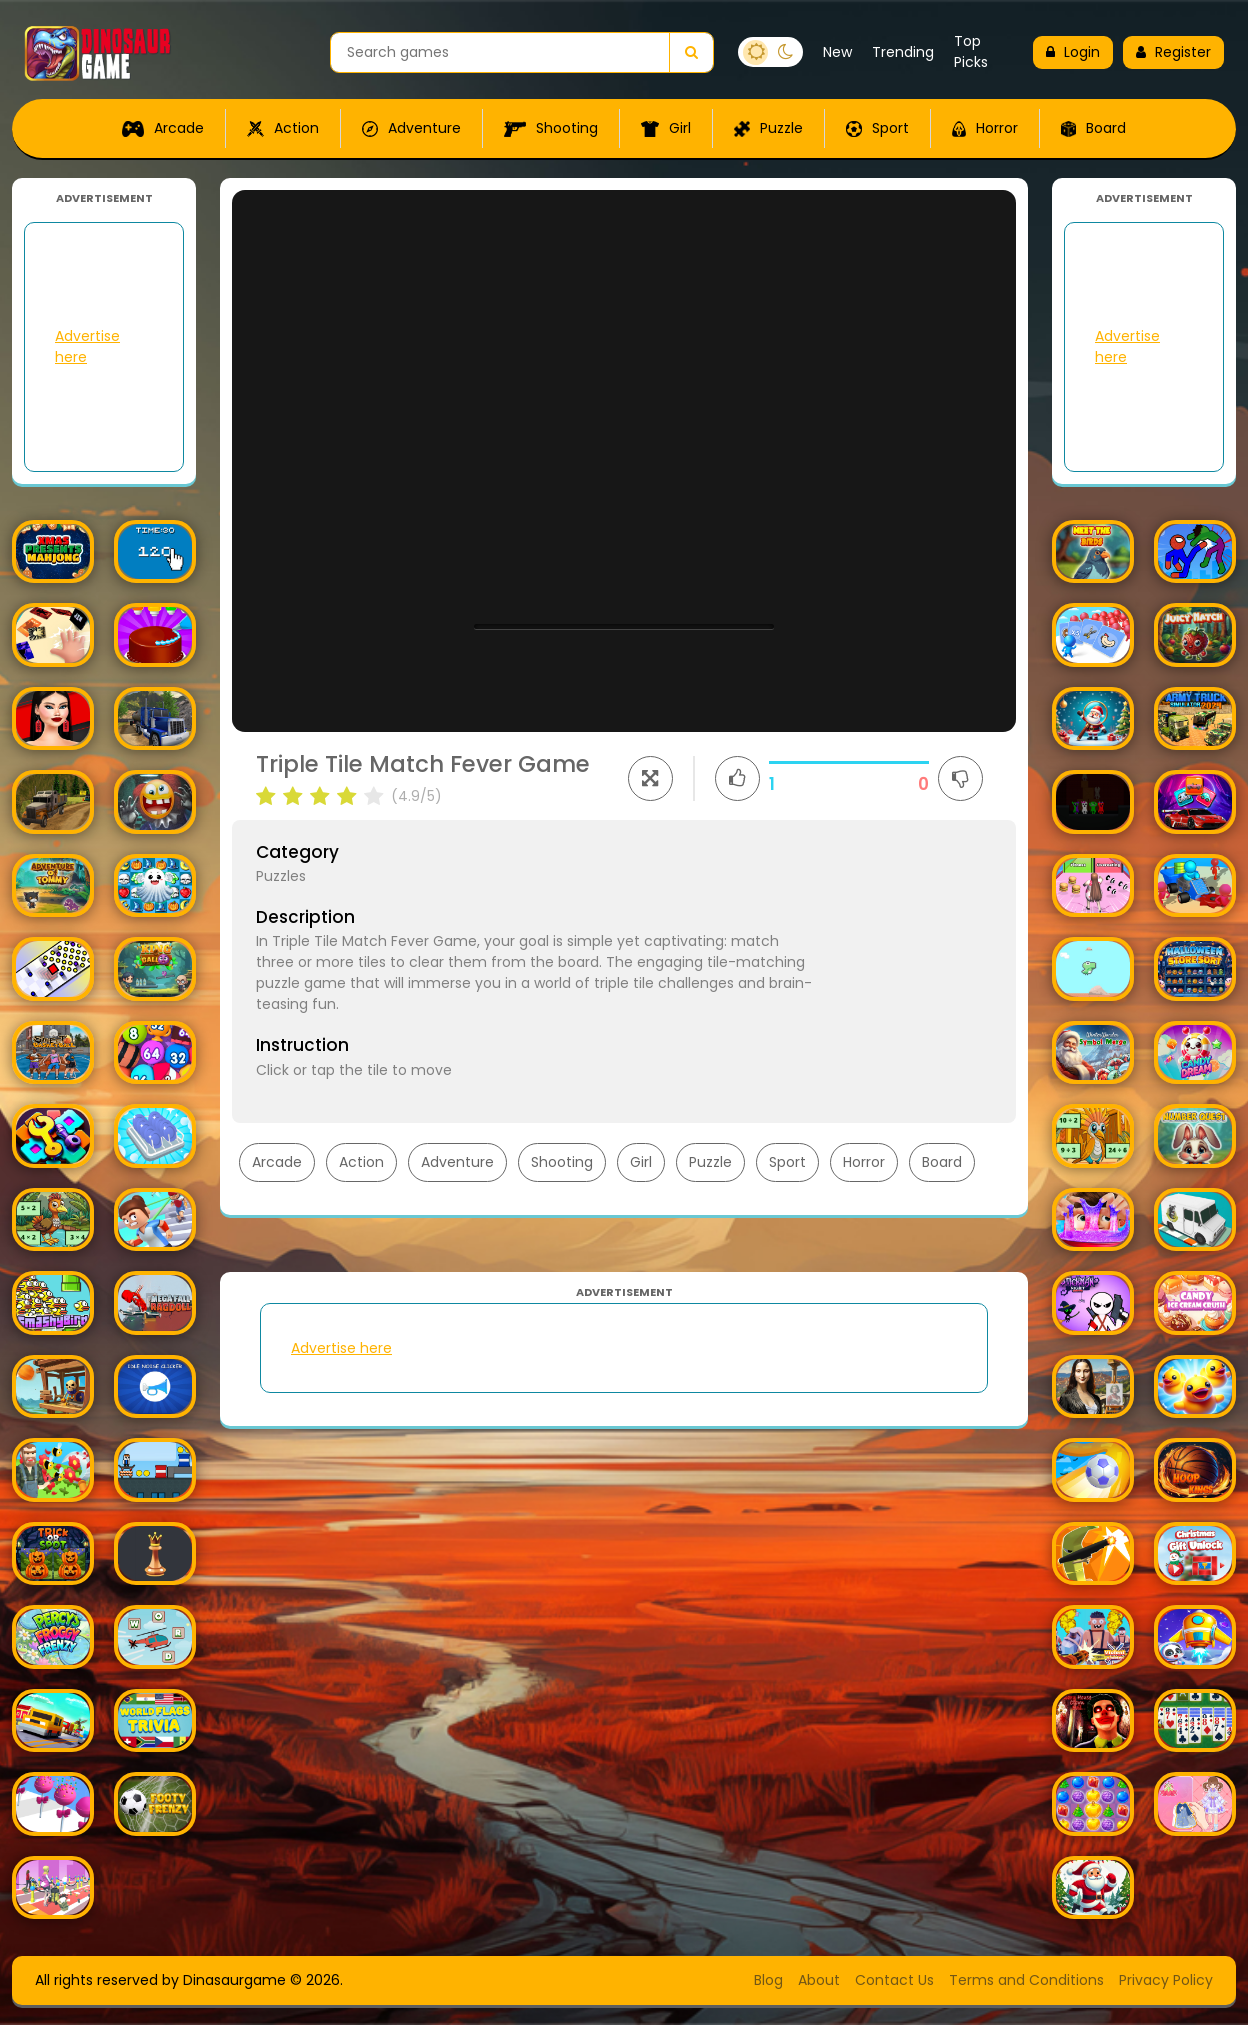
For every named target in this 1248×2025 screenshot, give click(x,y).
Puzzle (768, 128)
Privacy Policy (1166, 1980)
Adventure (411, 128)
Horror (985, 128)
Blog (768, 1980)
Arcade (163, 128)
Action (283, 128)
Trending (903, 52)
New (837, 52)
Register (1173, 52)
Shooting (551, 128)
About (819, 1980)
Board (1093, 128)
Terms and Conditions (1026, 1980)
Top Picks (971, 51)
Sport (877, 128)
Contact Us (894, 1980)
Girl (666, 128)
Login (1073, 52)
